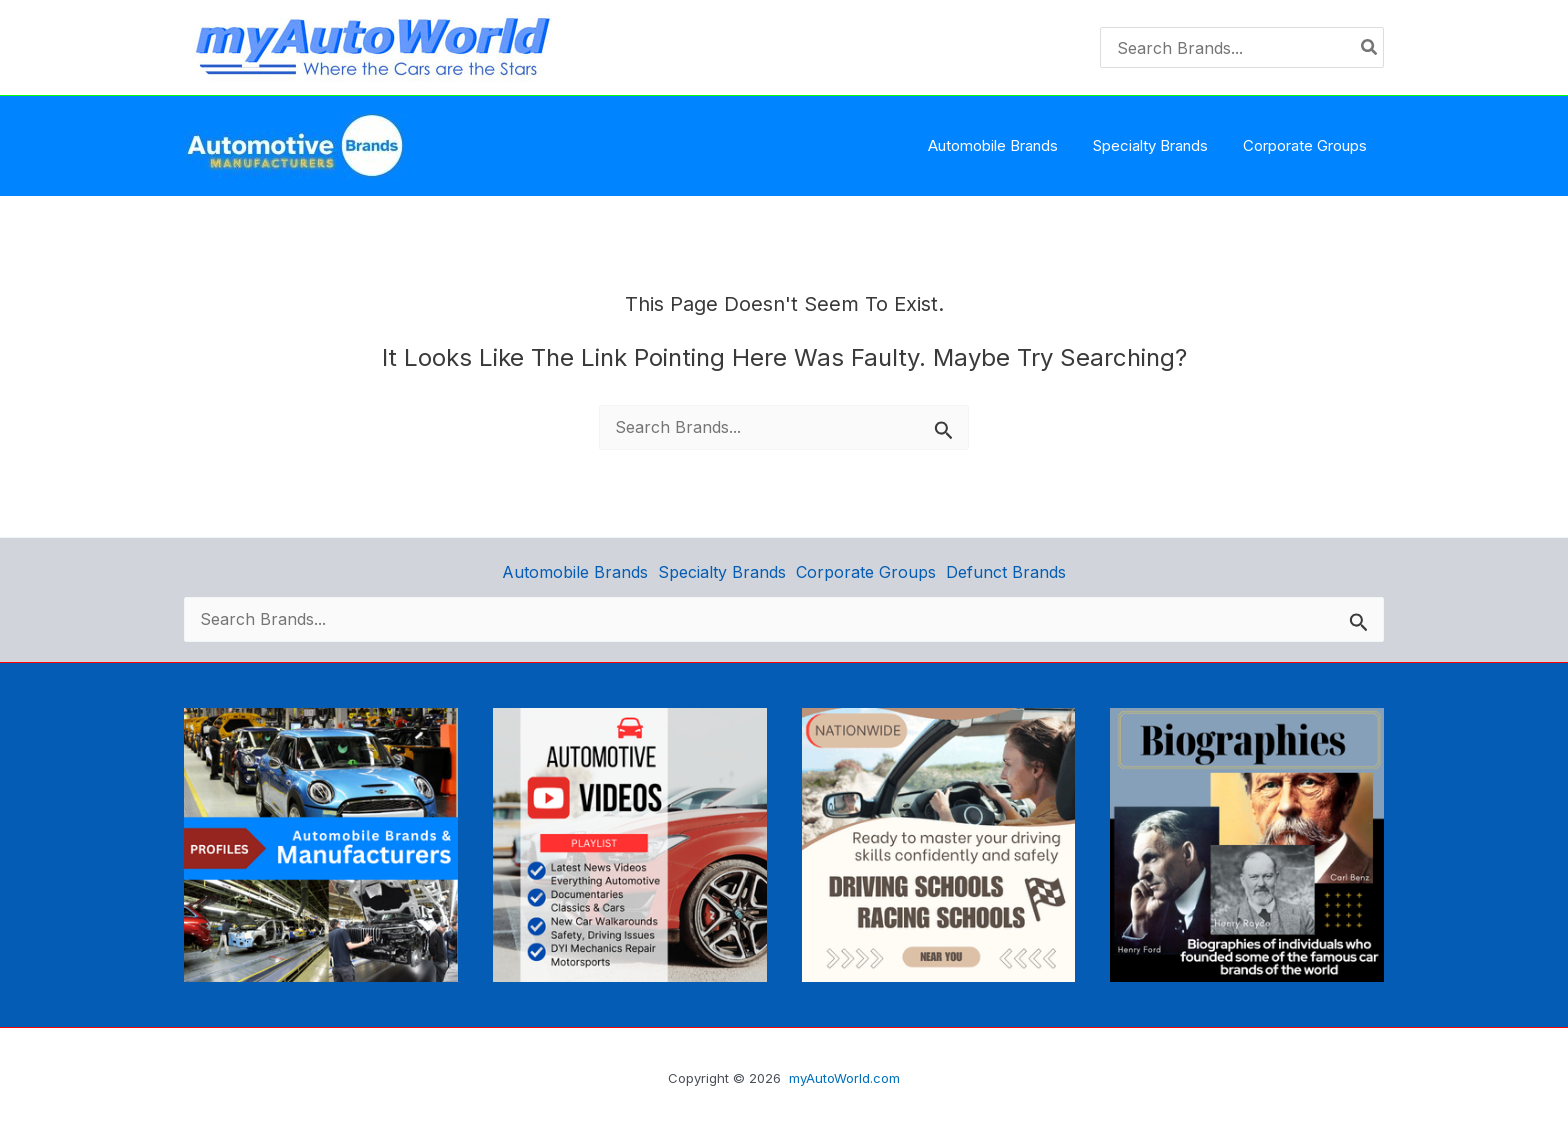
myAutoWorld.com (844, 1078)
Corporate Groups (866, 571)
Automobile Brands (575, 571)
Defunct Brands (1006, 571)
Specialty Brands (722, 571)
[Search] (1370, 47)
